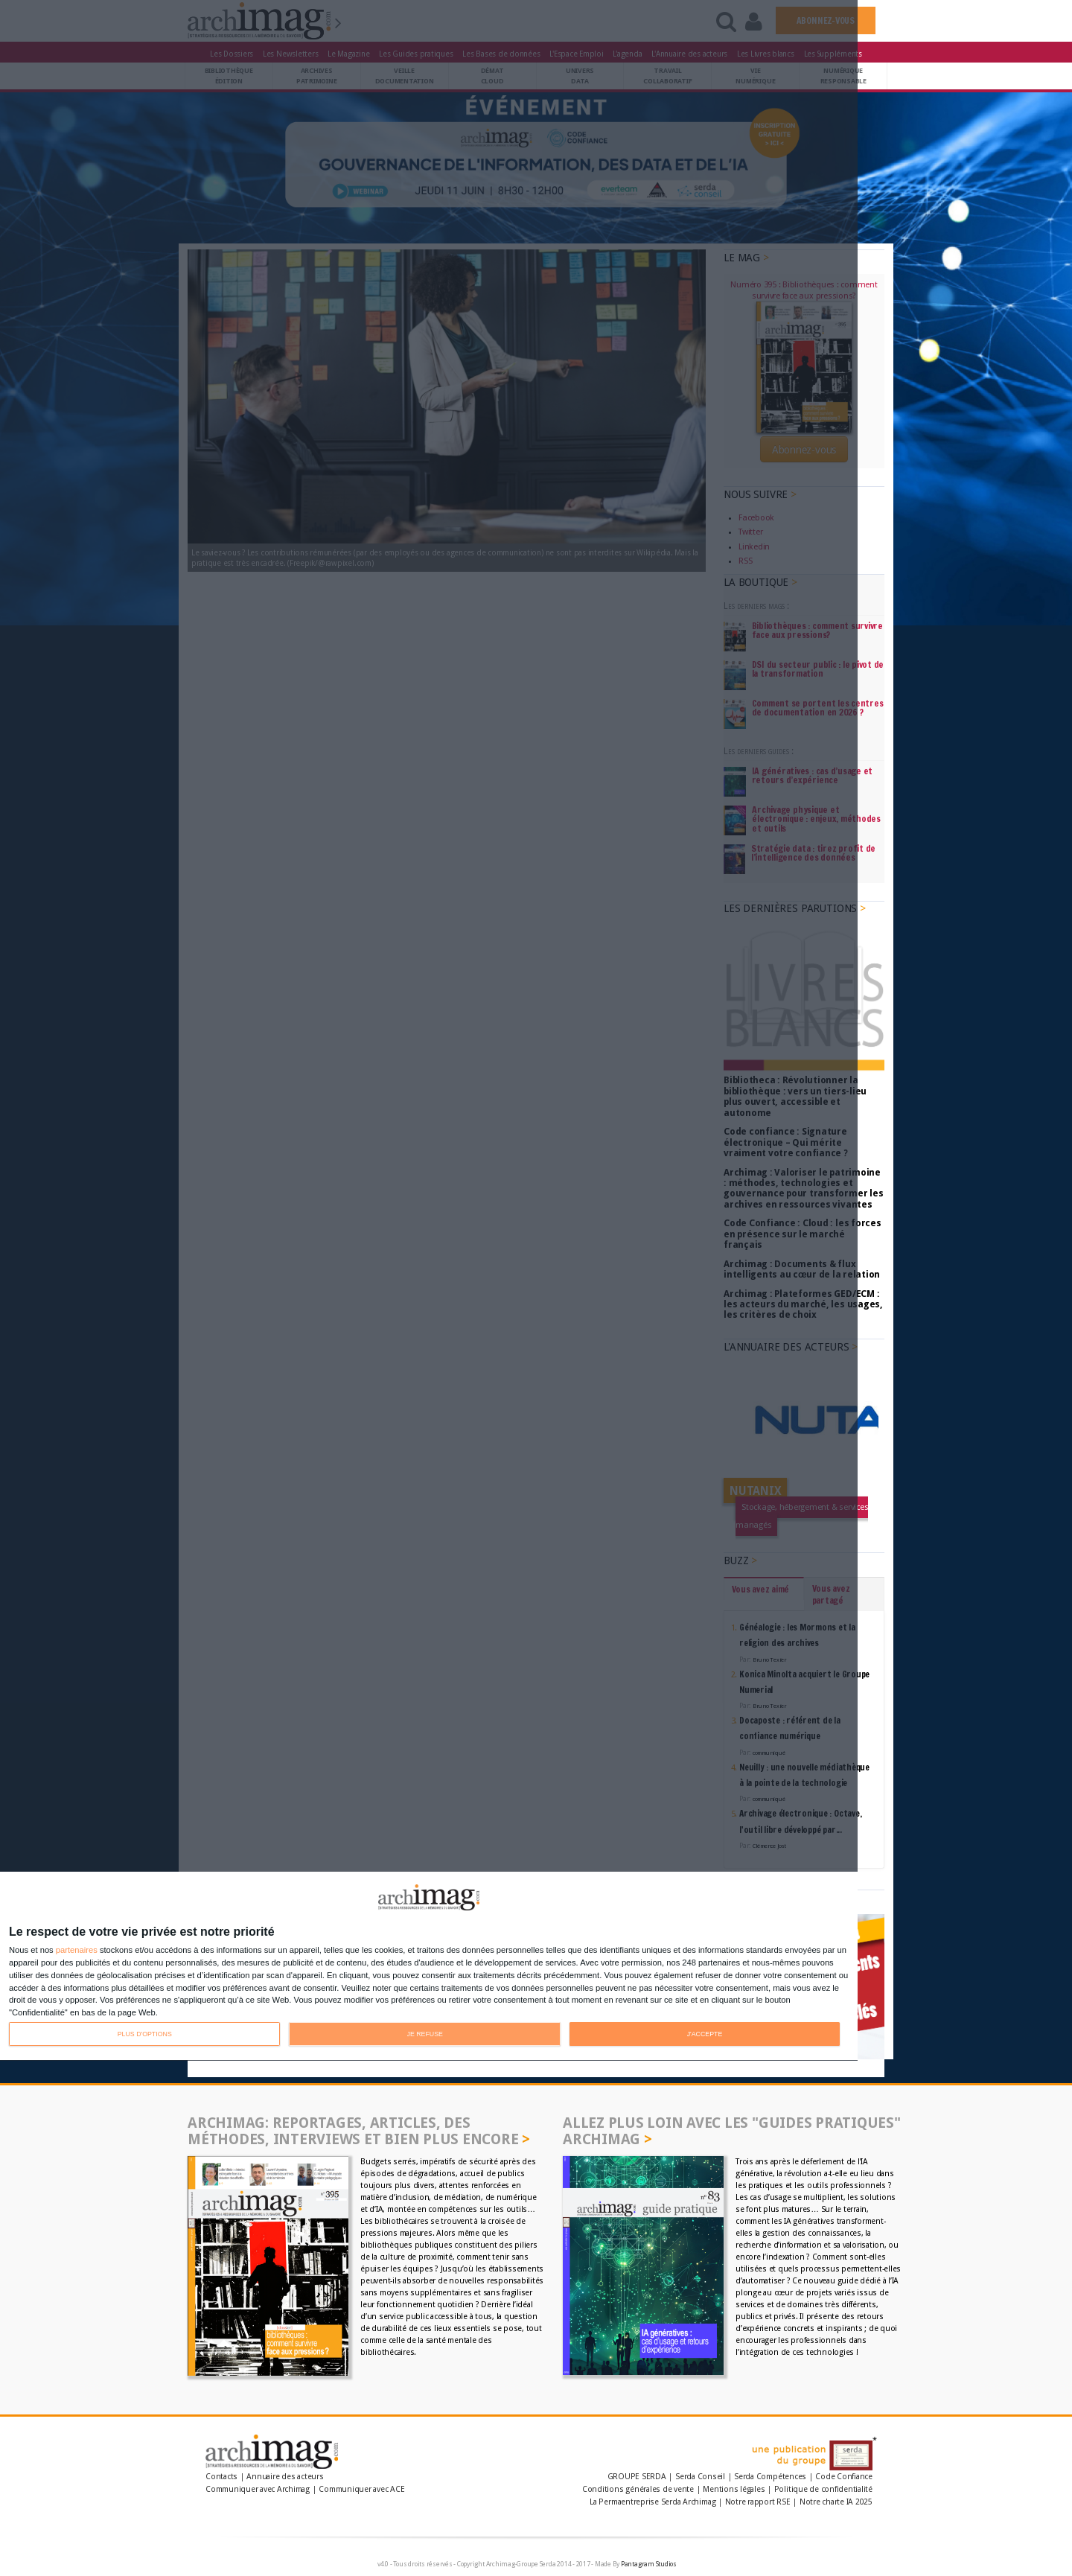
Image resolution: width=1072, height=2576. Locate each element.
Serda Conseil (700, 2476)
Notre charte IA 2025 (836, 2502)
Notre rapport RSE (758, 2502)
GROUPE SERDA (638, 2476)
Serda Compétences (770, 2476)
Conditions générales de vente (638, 2489)
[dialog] (429, 1966)
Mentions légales (734, 2489)
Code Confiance (843, 2476)
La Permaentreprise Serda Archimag (652, 2502)
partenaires (77, 1950)
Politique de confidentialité (823, 2489)
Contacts (221, 2476)
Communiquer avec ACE (361, 2489)
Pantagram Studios (649, 2564)
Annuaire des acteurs (284, 2476)
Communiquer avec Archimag (257, 2489)
